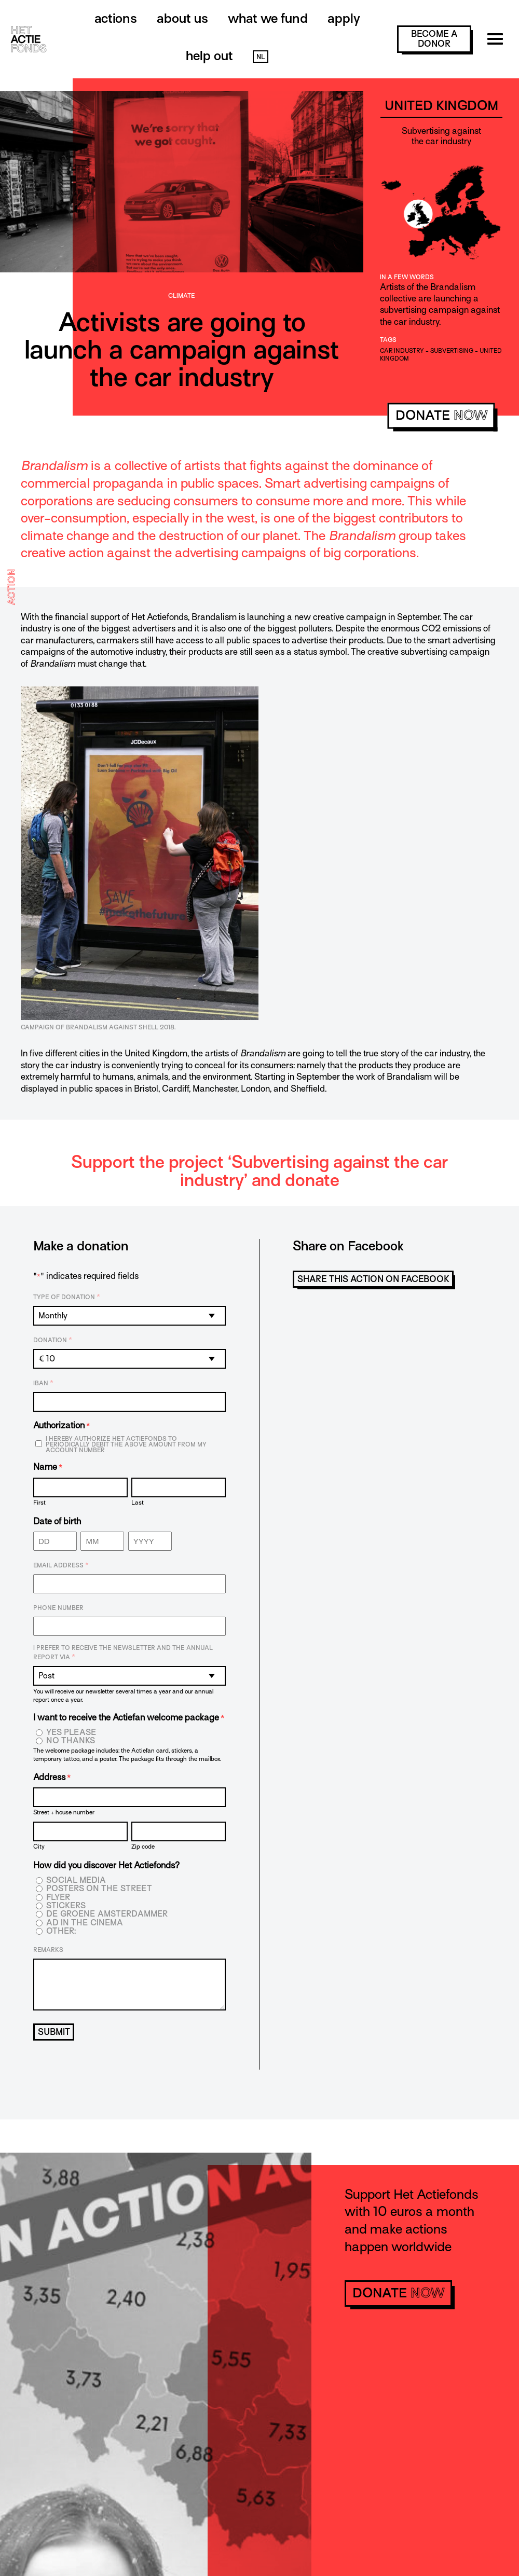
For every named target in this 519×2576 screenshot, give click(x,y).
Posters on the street (99, 1889)
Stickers (66, 1906)
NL (260, 57)
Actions (115, 18)
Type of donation (66, 1297)
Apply (343, 18)
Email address (61, 1565)
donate (441, 415)
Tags (388, 339)
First (39, 1502)
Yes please (71, 1733)
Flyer (58, 1898)
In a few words (407, 277)
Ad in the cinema (84, 1923)
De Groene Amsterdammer (107, 1914)
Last (137, 1502)
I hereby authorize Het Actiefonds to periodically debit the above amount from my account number (126, 1445)
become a (434, 39)
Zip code (143, 1846)
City (39, 1846)
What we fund (268, 18)
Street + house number (63, 1812)
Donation (52, 1340)
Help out (209, 55)
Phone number (58, 1607)
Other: (61, 1931)
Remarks (48, 1949)
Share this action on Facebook (373, 1279)
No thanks (70, 1741)
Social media (76, 1880)
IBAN (43, 1383)
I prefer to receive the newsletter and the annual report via (123, 1653)
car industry (402, 350)
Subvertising (451, 350)
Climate (181, 295)
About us (182, 18)
